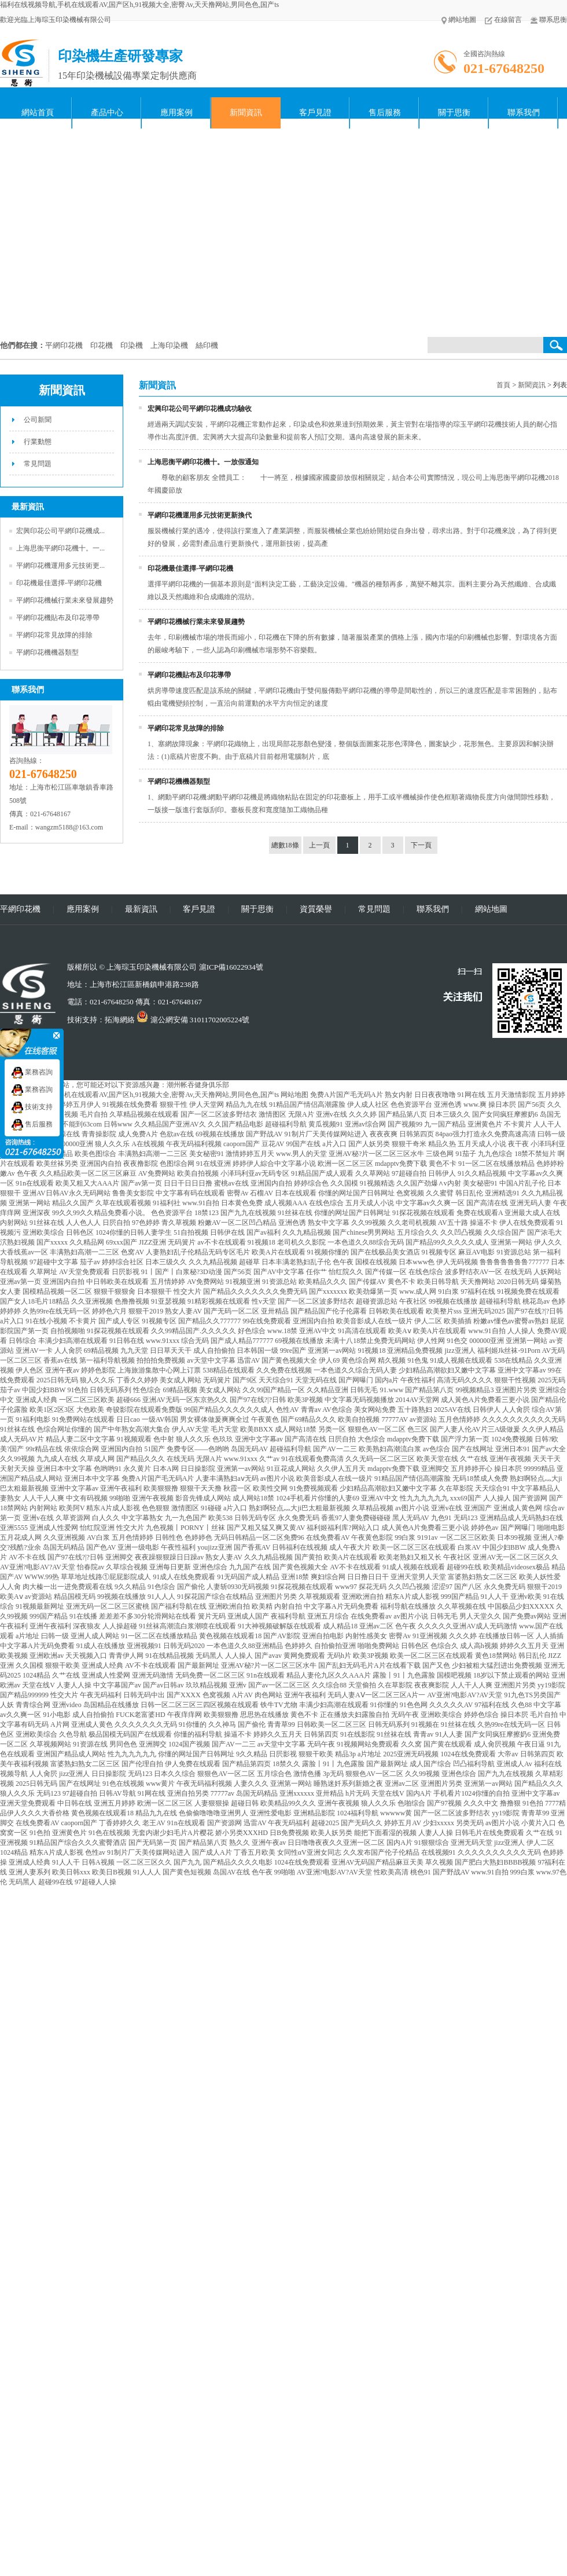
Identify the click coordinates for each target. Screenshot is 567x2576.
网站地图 (294, 1095)
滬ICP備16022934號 (231, 967)
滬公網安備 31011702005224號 (193, 1019)
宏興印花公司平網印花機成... (60, 531)
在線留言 (503, 20)
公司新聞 (37, 420)
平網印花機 (20, 909)
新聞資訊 (246, 112)
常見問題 (37, 464)
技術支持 (32, 1107)
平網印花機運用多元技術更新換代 (200, 515)
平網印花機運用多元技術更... (60, 566)
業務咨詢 (32, 1072)
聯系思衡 (549, 20)
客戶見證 (315, 112)
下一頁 (421, 845)
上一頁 (319, 845)
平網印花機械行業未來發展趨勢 (64, 600)
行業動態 (37, 442)
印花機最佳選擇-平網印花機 (59, 583)
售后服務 (385, 112)
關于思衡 (454, 112)
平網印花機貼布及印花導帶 (58, 618)
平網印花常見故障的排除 (54, 635)
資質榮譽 (316, 909)
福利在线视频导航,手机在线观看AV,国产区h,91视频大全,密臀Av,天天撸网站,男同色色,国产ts (139, 5)
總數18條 (285, 845)
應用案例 (176, 112)
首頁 (503, 385)
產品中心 (107, 112)
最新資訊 (141, 909)
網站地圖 (458, 20)
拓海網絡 (120, 1019)
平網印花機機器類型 (47, 652)
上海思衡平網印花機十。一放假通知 (203, 462)
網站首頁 (37, 112)
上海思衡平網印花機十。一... (60, 548)
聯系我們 (523, 112)
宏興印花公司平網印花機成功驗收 (200, 409)
